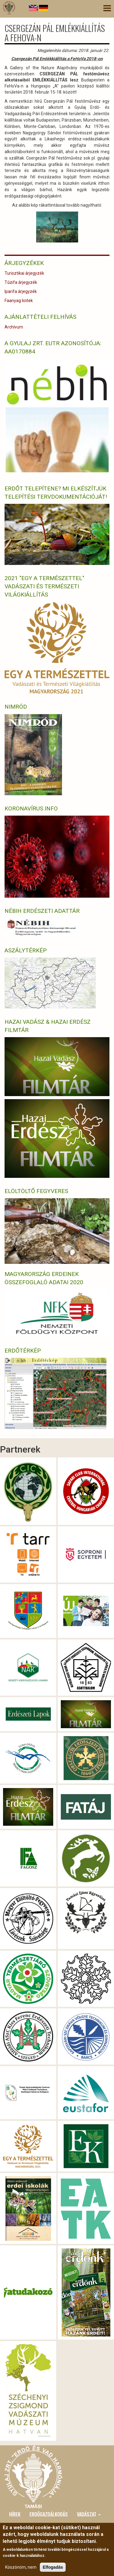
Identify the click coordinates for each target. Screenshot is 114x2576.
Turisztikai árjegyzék (24, 273)
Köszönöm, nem (20, 2567)
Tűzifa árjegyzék (21, 282)
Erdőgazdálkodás (48, 2514)
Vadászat (89, 2514)
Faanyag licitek (19, 300)
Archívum (14, 327)
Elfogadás (53, 2567)
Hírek (14, 2514)
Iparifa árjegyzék (21, 291)
